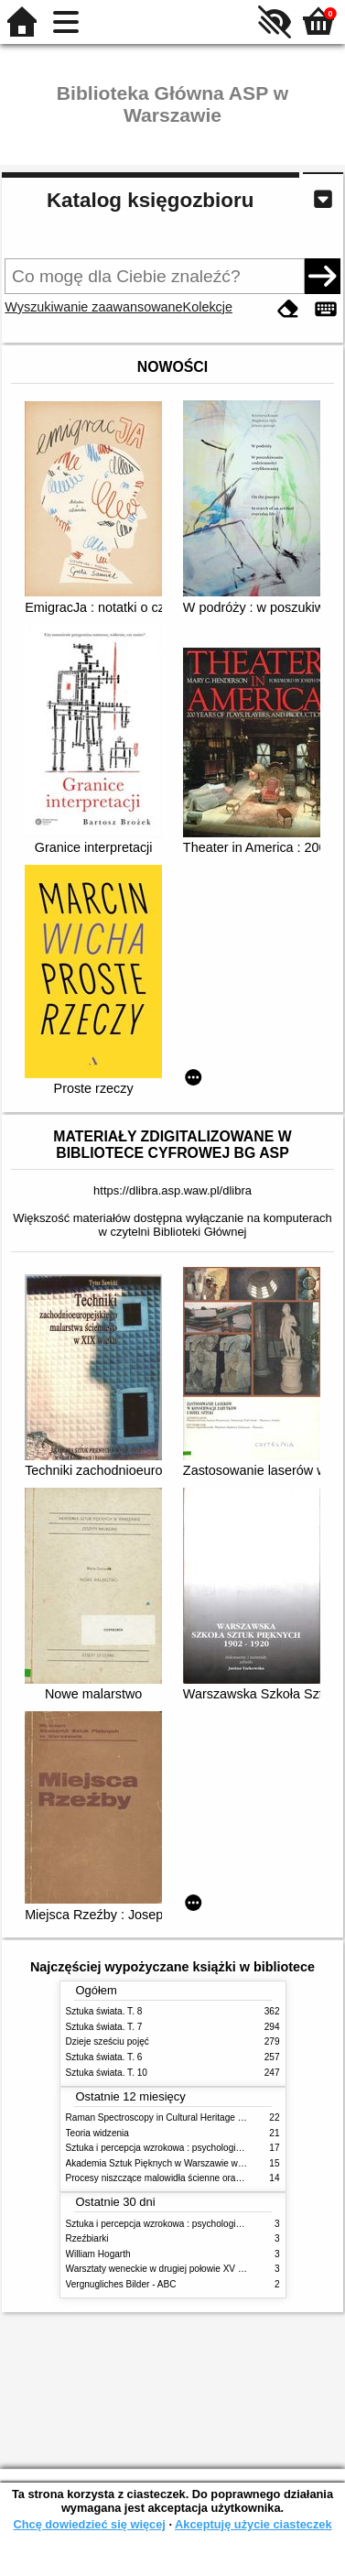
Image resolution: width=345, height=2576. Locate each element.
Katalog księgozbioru (150, 200)
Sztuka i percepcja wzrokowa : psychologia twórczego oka (184, 2148)
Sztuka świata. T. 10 (106, 2073)
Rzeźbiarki (87, 2238)
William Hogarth (98, 2254)
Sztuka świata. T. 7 (104, 2027)
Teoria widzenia (97, 2133)
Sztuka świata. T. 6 (104, 2057)
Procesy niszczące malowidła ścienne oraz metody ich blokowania (201, 2178)
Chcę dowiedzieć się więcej (89, 2524)
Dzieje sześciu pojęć (107, 2041)
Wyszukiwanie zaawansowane (93, 307)
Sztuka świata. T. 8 (104, 2011)
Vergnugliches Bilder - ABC (121, 2284)
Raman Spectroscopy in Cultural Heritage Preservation (178, 2117)
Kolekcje (207, 307)
